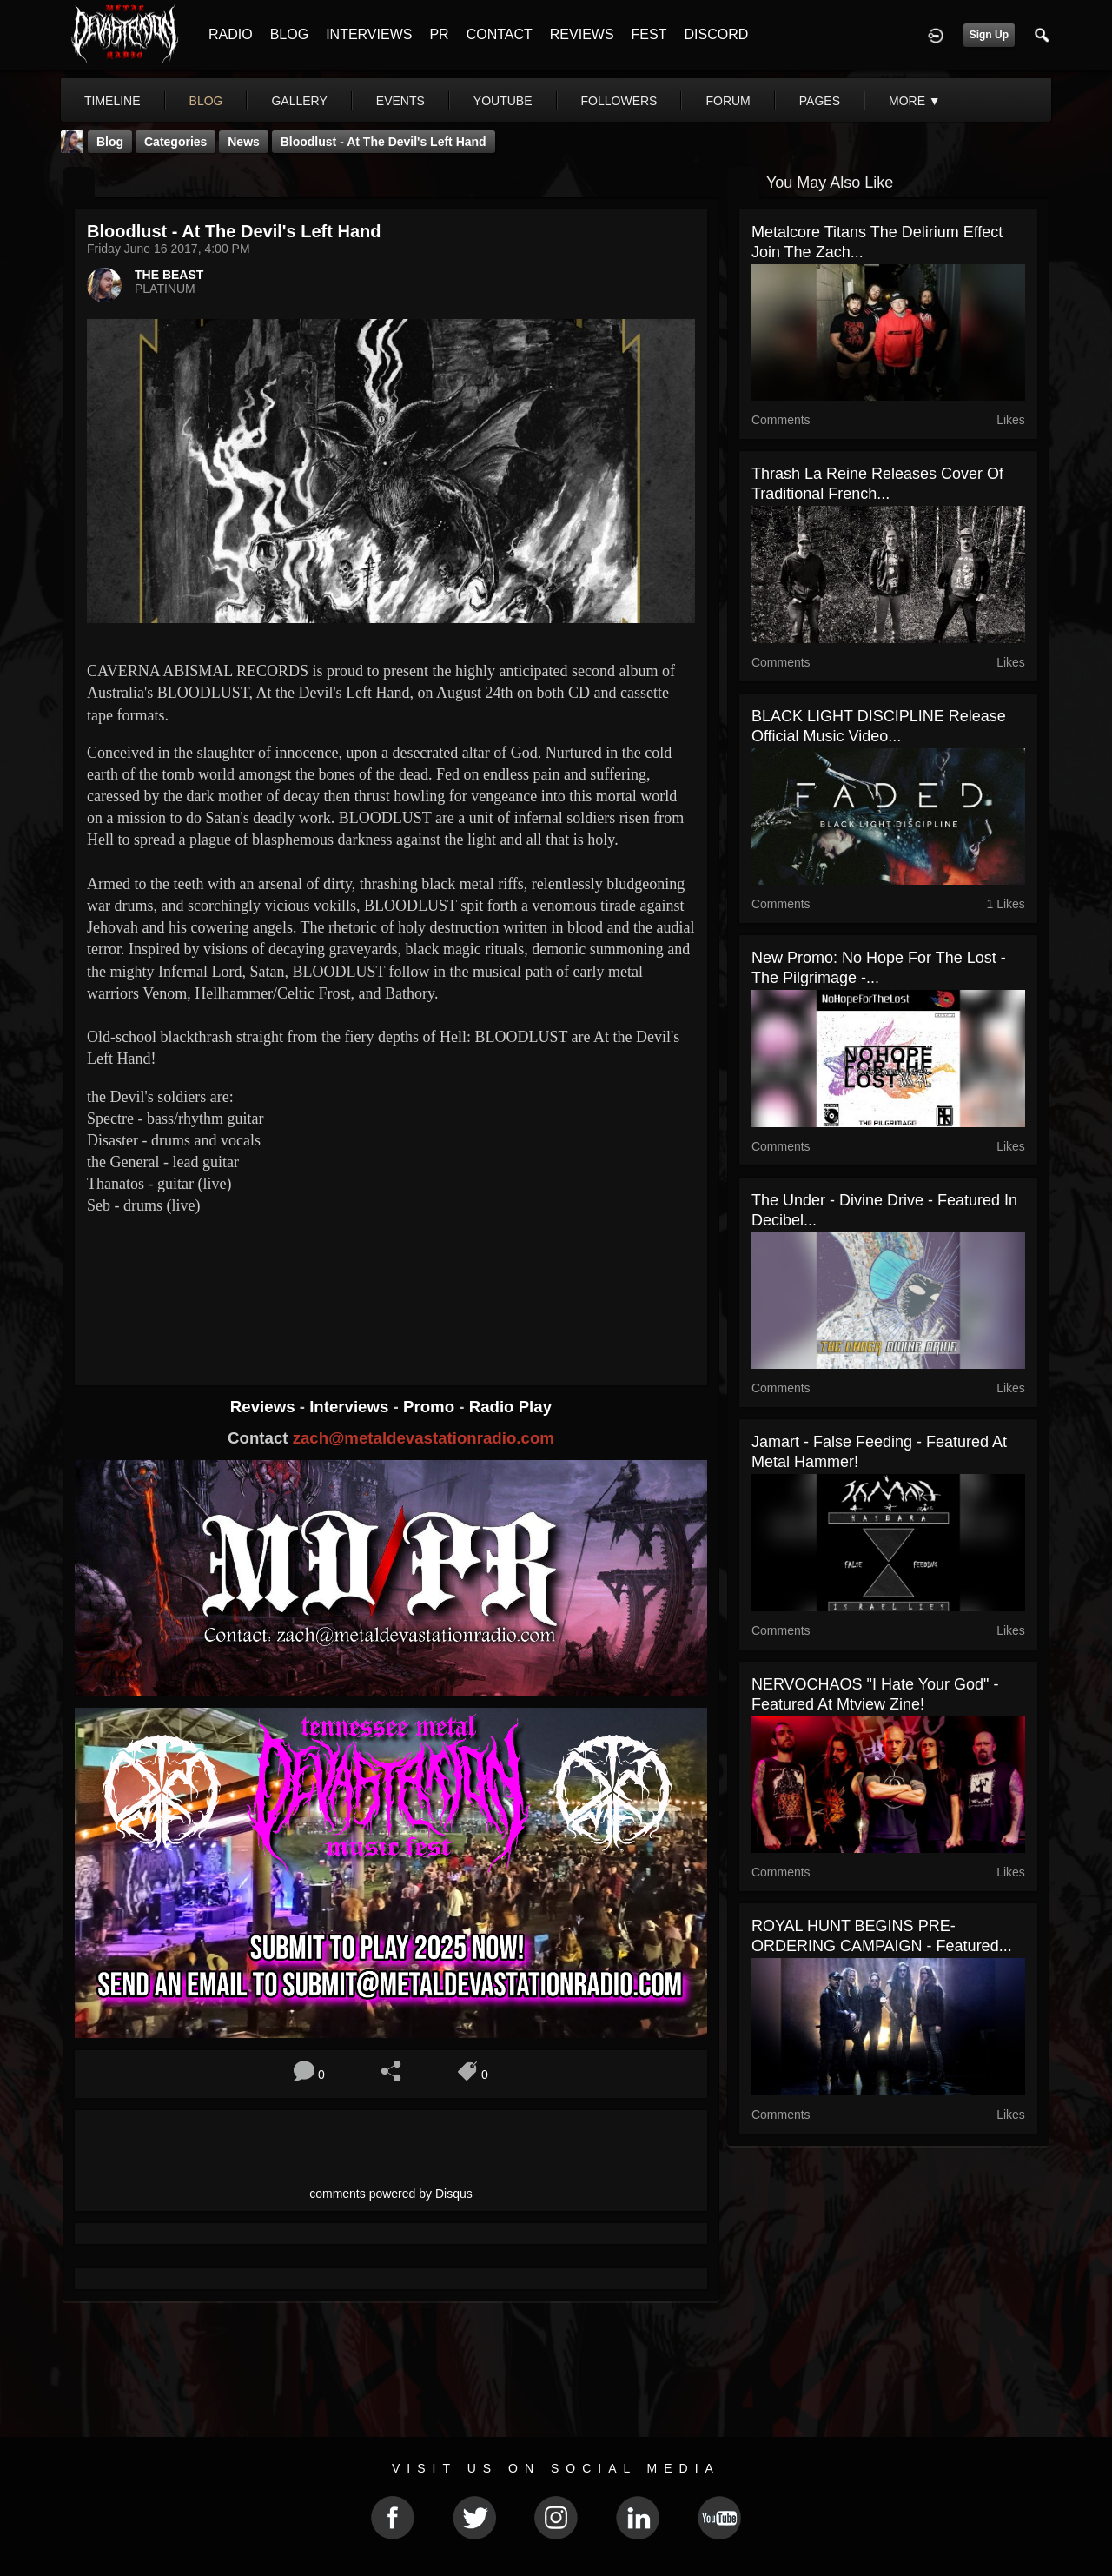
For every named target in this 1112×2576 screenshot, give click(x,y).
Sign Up (989, 35)
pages (819, 101)
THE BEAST (169, 275)
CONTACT (500, 34)
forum (727, 101)
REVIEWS (582, 34)
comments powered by (391, 2194)
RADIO (230, 34)
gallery (299, 101)
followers (619, 101)
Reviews (265, 1407)
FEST (649, 34)
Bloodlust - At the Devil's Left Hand (383, 142)
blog (206, 101)
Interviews (351, 1407)
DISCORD (716, 34)
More (915, 101)
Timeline (112, 101)
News (244, 142)
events (400, 101)
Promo (431, 1407)
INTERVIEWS (369, 34)
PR (438, 34)
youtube (503, 101)
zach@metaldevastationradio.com (423, 1438)
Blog (109, 142)
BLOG (289, 34)
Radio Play (510, 1407)
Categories (175, 142)
